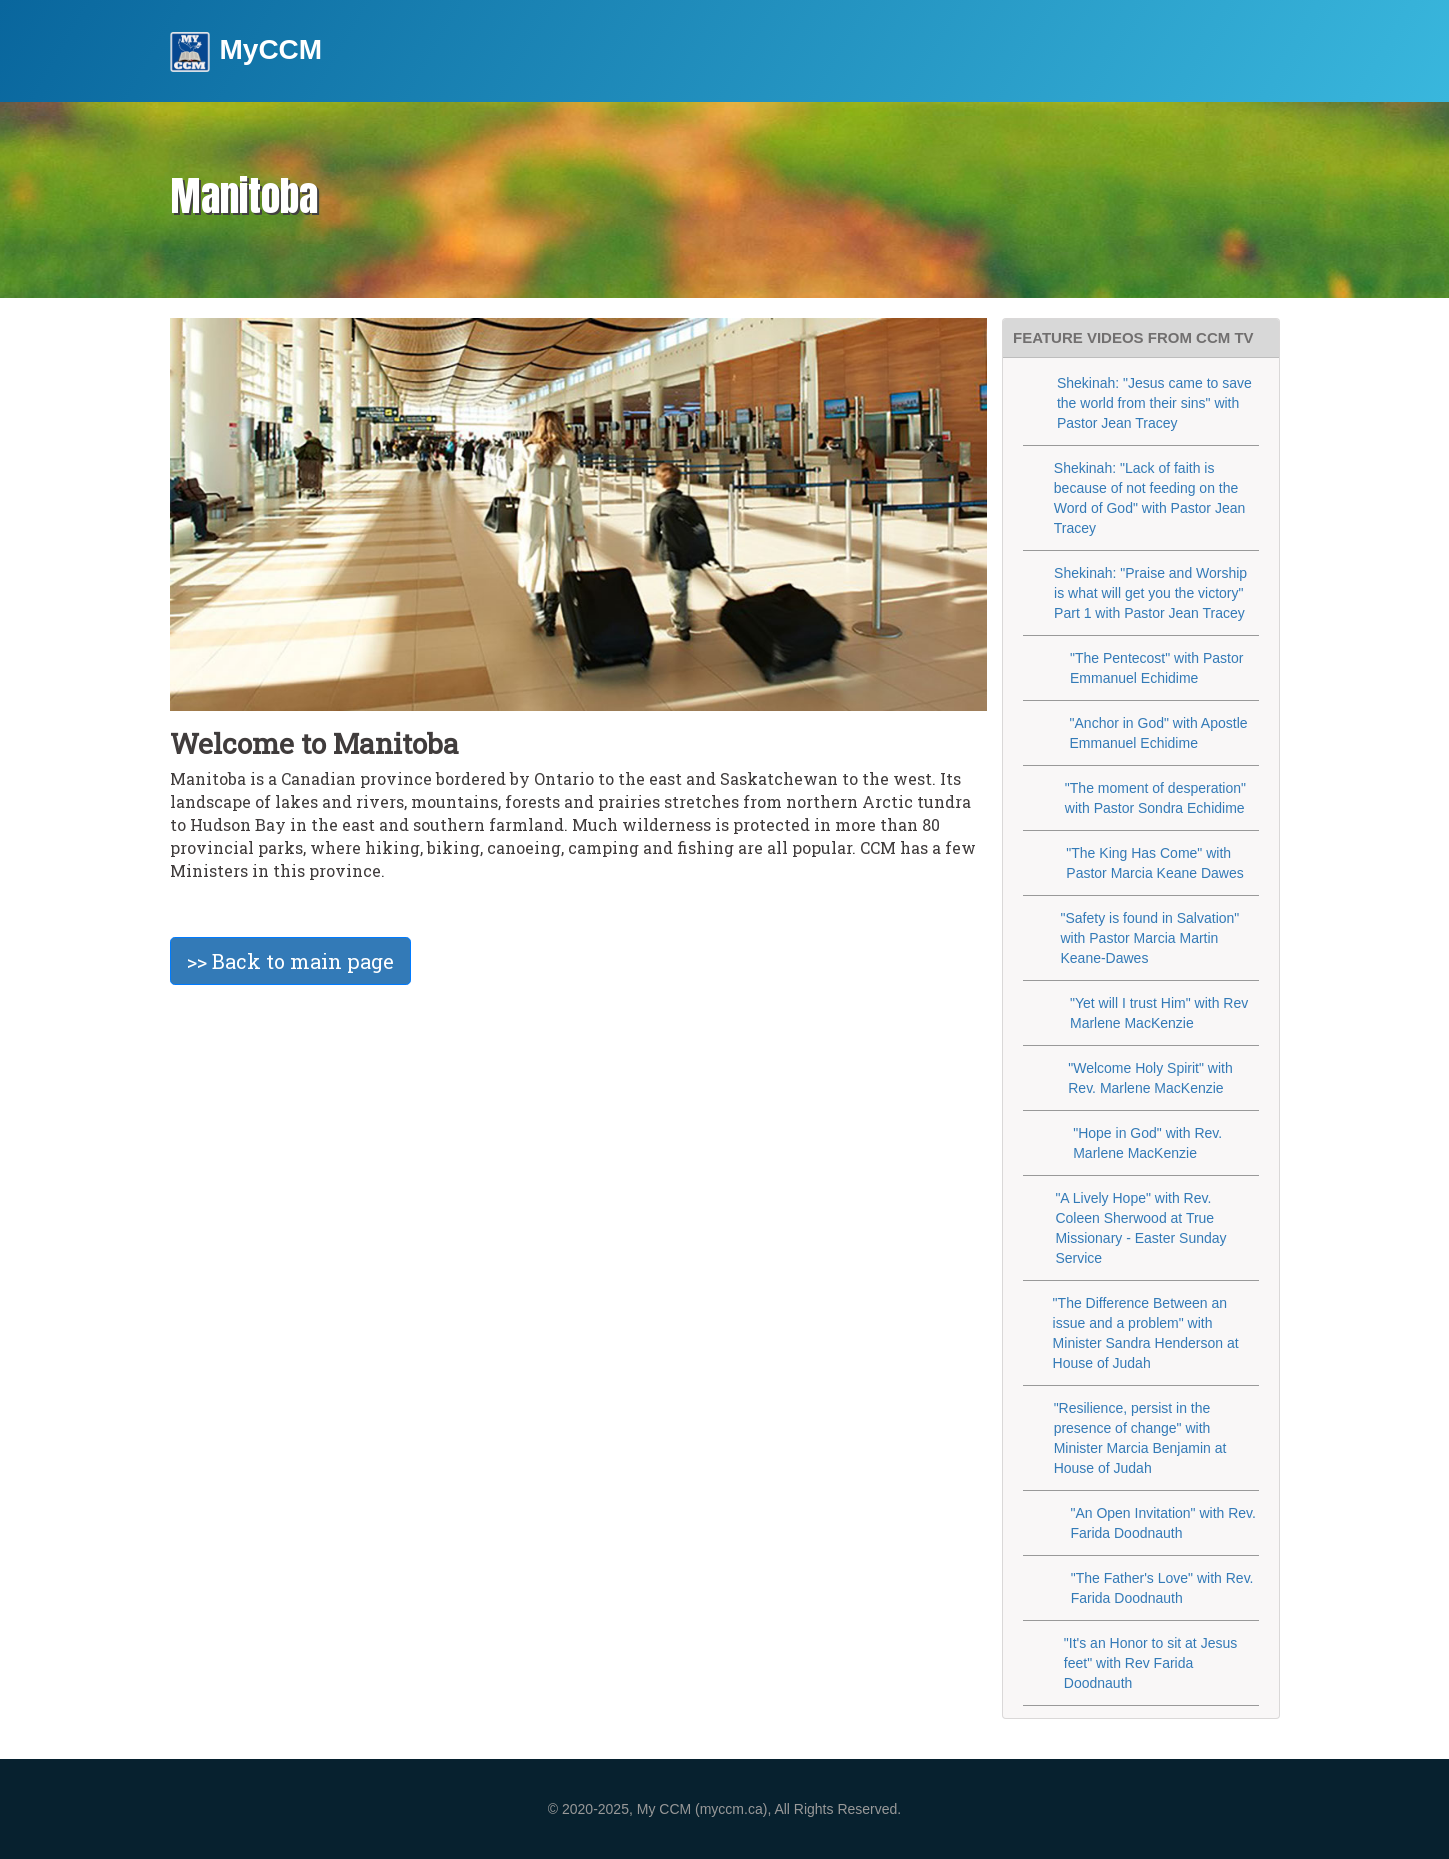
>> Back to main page (290, 961)
